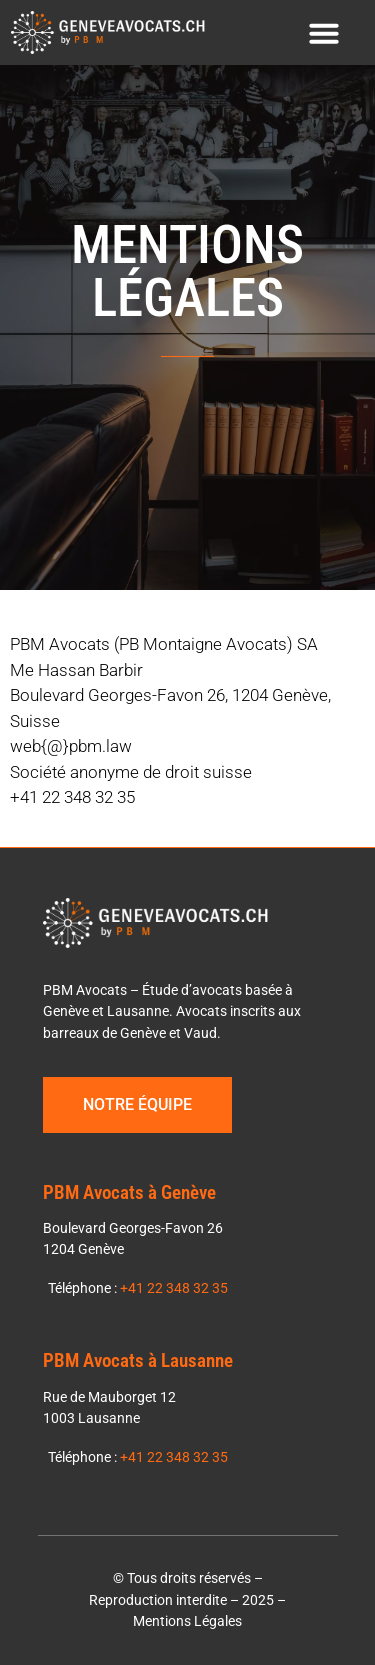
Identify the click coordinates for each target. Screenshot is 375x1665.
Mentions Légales (187, 1621)
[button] (324, 33)
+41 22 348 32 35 (174, 1288)
